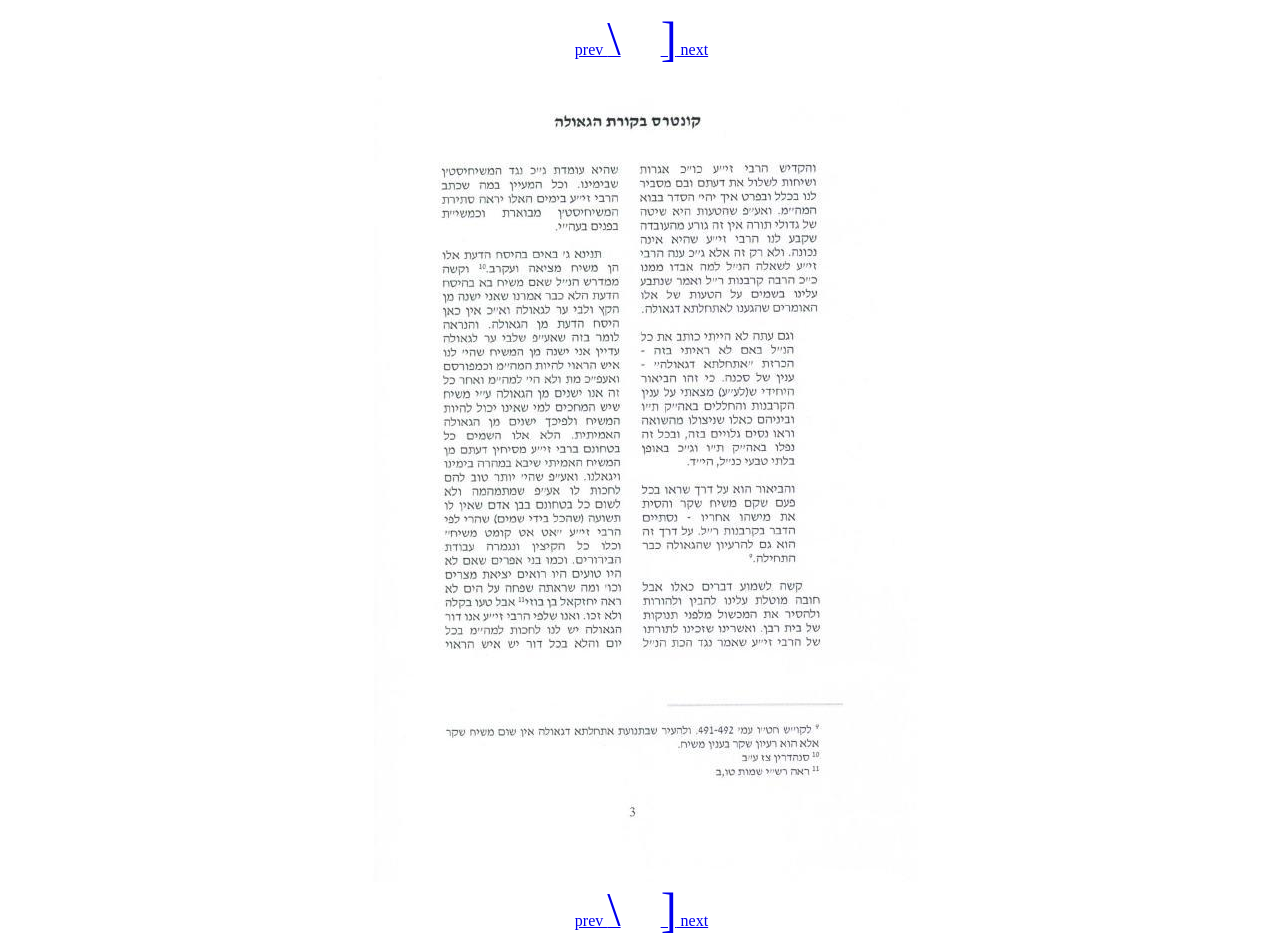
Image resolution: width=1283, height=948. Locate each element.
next (685, 49)
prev (598, 49)
